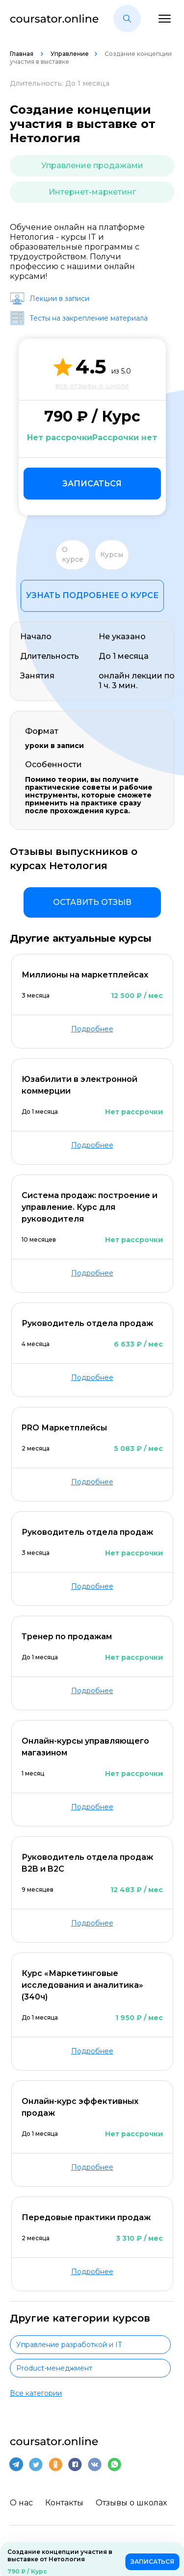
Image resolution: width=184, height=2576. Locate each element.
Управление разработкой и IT (69, 2344)
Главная (22, 53)
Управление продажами (92, 165)
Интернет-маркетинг (92, 192)
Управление (70, 53)
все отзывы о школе (92, 385)
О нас (21, 2502)
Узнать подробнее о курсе (92, 595)
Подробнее (92, 1029)
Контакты (64, 2502)
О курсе (72, 554)
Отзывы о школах (131, 2502)
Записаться (92, 483)
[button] (127, 18)
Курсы (111, 554)
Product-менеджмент (54, 2368)
